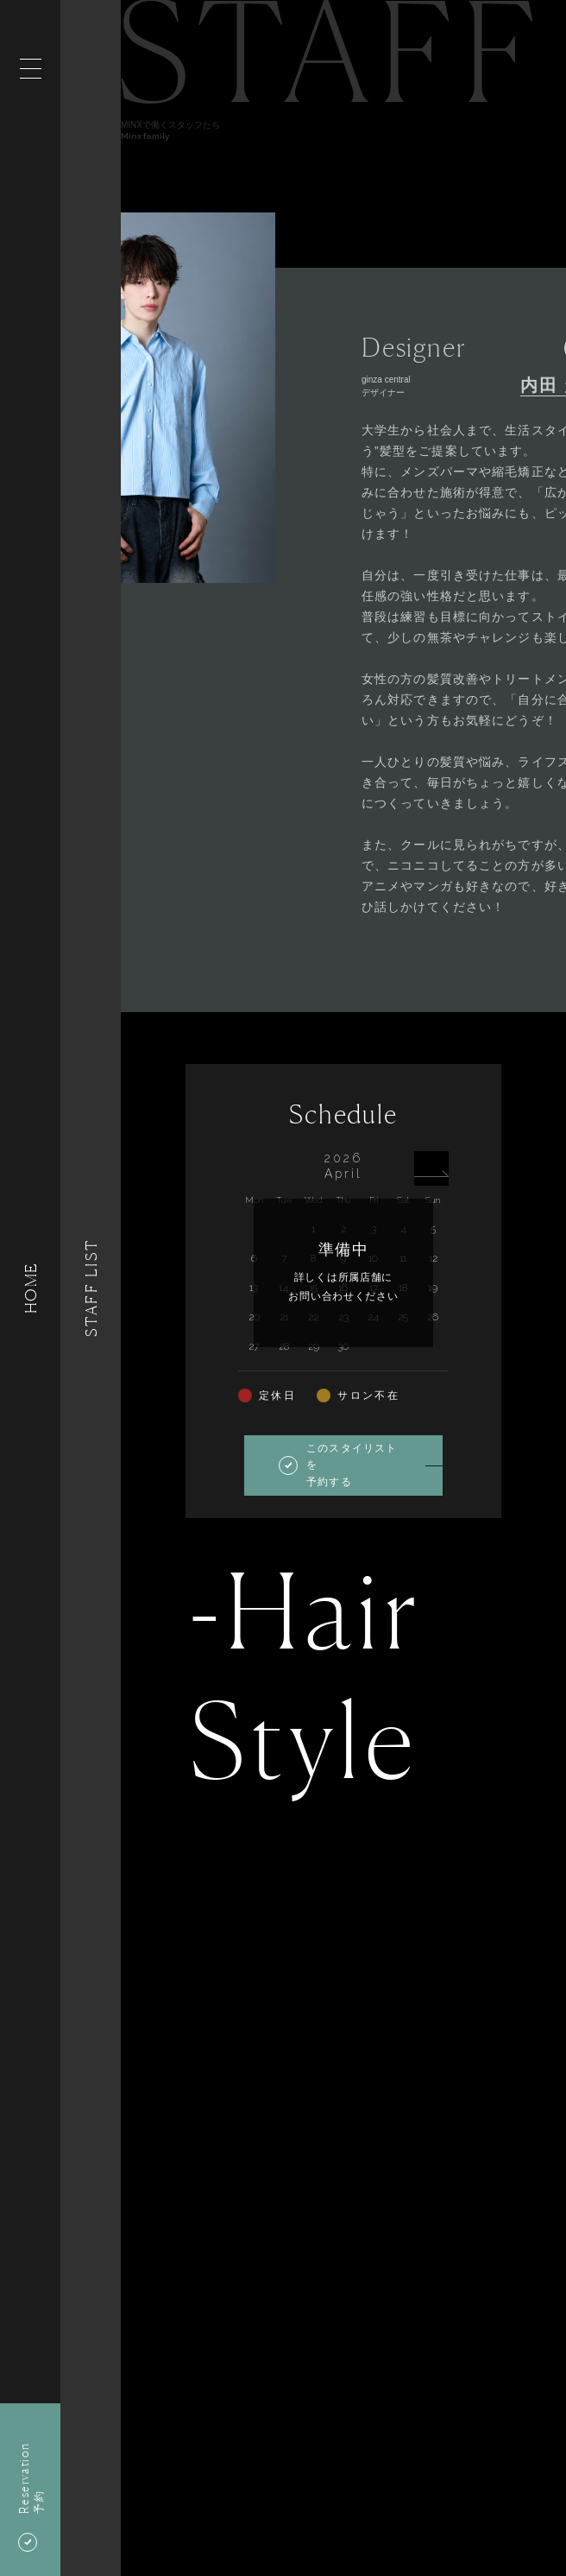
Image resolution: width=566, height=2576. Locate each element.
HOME (30, 1288)
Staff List (90, 1287)
